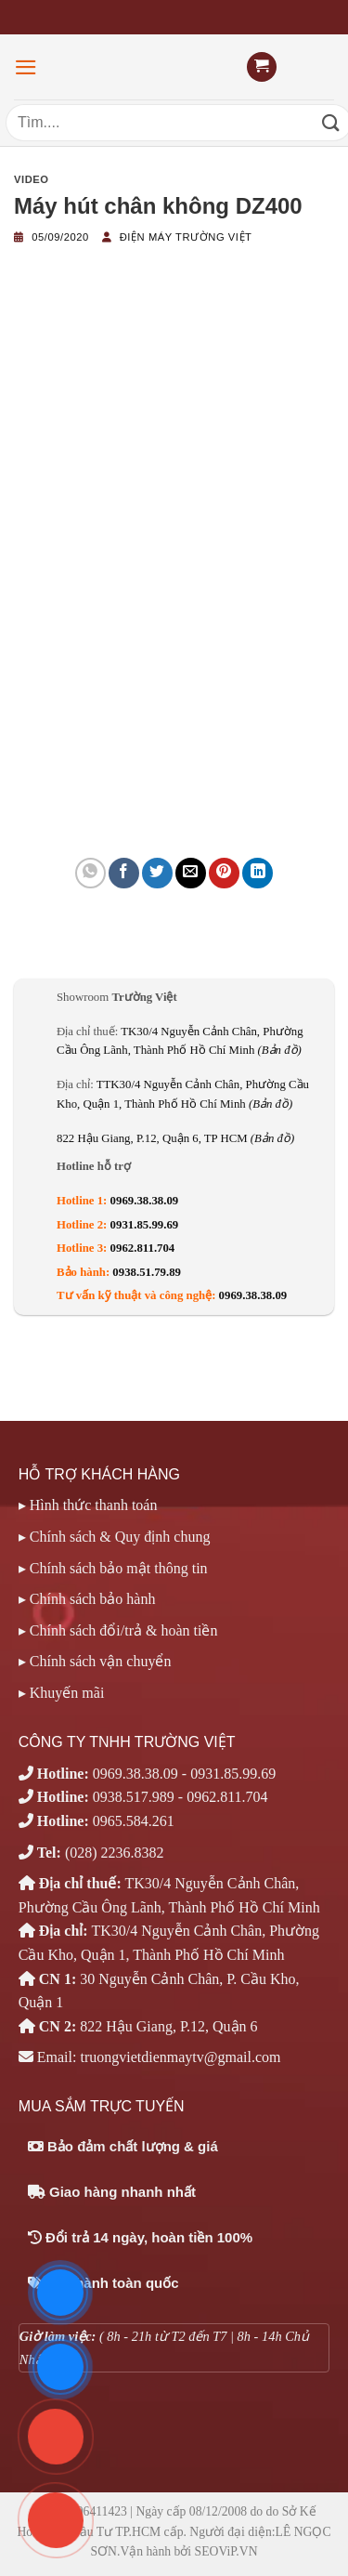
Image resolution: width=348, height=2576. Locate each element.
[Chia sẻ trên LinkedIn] (257, 873)
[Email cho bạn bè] (190, 873)
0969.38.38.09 (144, 1200)
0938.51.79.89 (146, 1272)
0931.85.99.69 (144, 1224)
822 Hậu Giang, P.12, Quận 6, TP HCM (175, 1138)
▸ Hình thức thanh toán (88, 1505)
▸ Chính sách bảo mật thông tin (113, 1568)
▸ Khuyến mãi (62, 1693)
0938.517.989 (133, 1797)
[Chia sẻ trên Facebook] (124, 873)
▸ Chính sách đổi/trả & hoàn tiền (118, 1630)
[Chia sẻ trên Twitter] (157, 873)
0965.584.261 (133, 1821)
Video (31, 179)
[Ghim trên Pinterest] (224, 873)
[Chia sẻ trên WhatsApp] (90, 873)
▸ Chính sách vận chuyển (95, 1661)
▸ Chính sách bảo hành (87, 1599)
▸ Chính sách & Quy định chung (115, 1536)
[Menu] (26, 67)
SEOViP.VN (226, 2551)
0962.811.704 (142, 1248)
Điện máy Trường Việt (186, 237)
